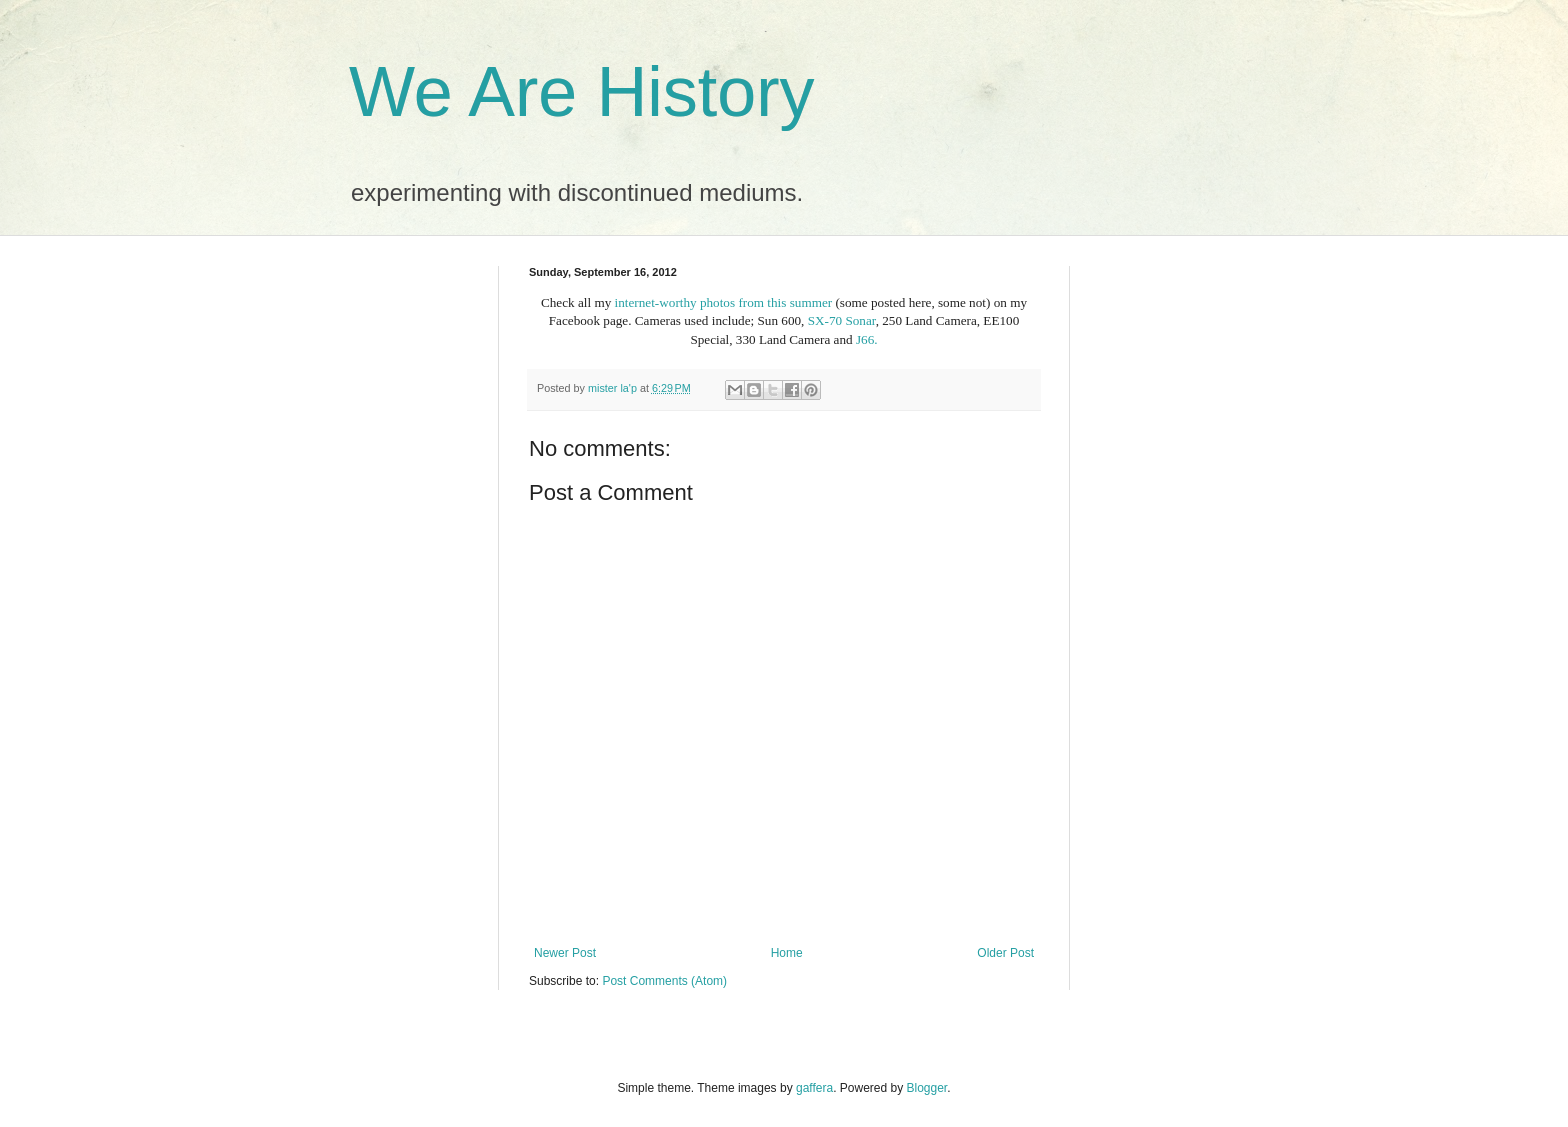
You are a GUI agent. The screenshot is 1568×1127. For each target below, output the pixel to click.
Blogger (927, 1088)
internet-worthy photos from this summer (724, 302)
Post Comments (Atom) (664, 981)
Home (787, 953)
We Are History (582, 92)
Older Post (1005, 953)
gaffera (814, 1088)
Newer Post (565, 953)
